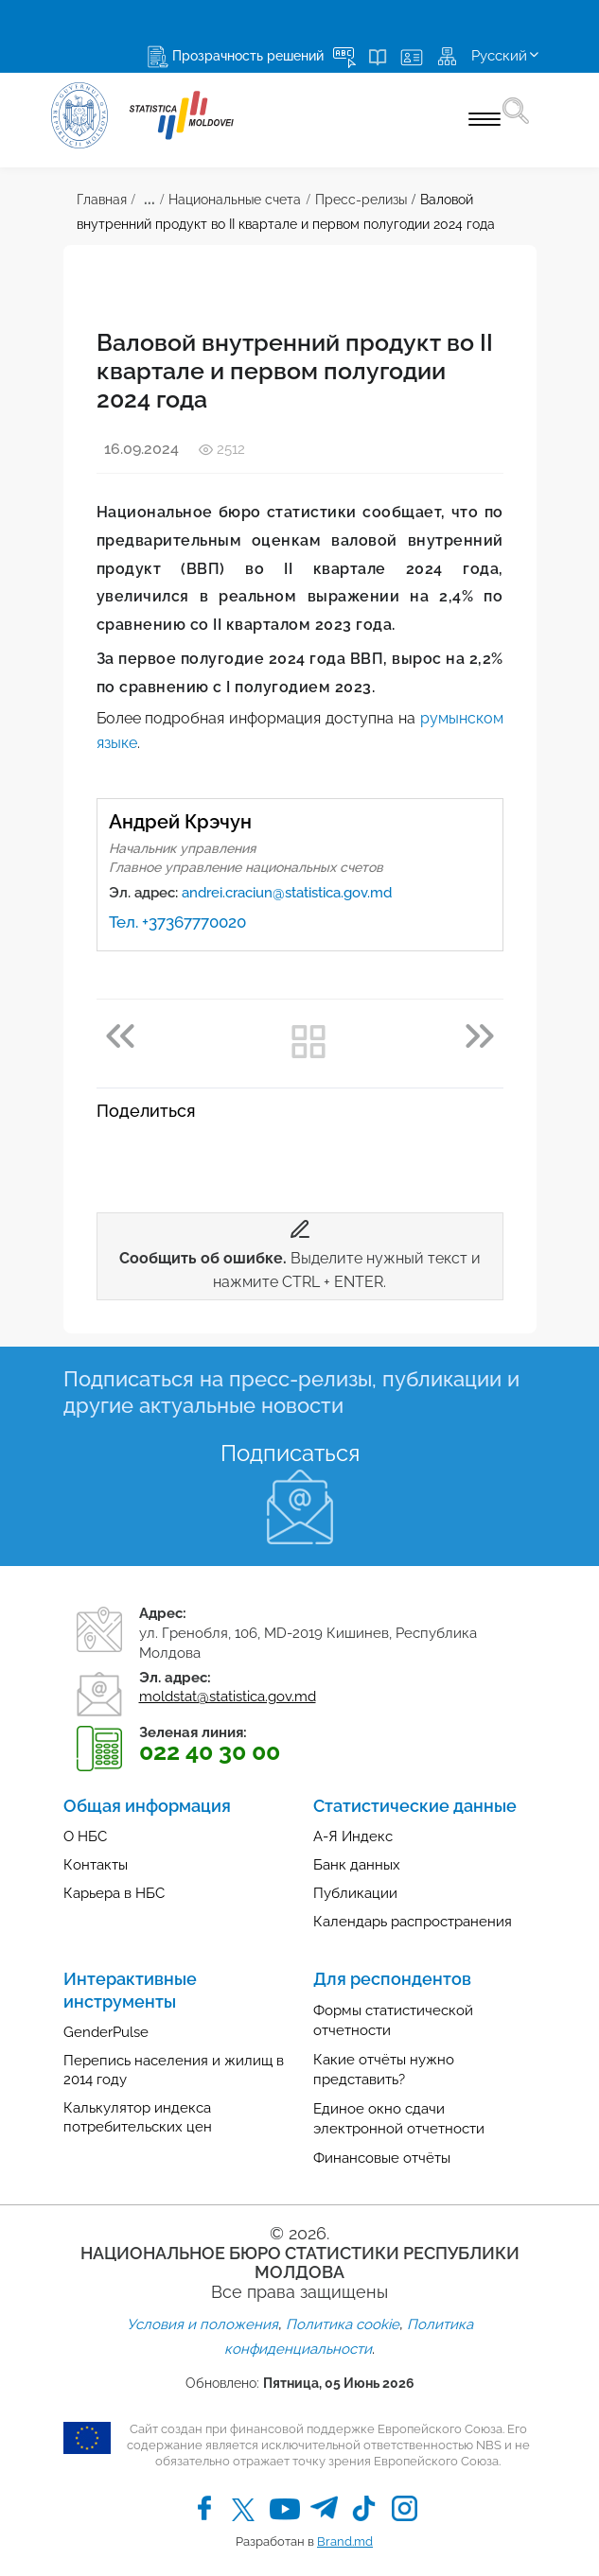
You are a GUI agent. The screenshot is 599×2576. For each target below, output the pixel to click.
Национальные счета (234, 199)
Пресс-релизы (361, 199)
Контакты (95, 1864)
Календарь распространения (412, 1921)
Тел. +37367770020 (177, 922)
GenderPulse (106, 2032)
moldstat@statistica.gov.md (227, 1696)
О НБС (85, 1836)
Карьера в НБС (114, 1893)
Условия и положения (202, 2324)
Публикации (355, 1893)
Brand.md (345, 2541)
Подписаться (290, 1453)
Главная (102, 199)
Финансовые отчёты (381, 2158)
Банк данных (356, 1864)
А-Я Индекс (353, 1836)
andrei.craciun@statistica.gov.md (287, 892)
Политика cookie (342, 2324)
